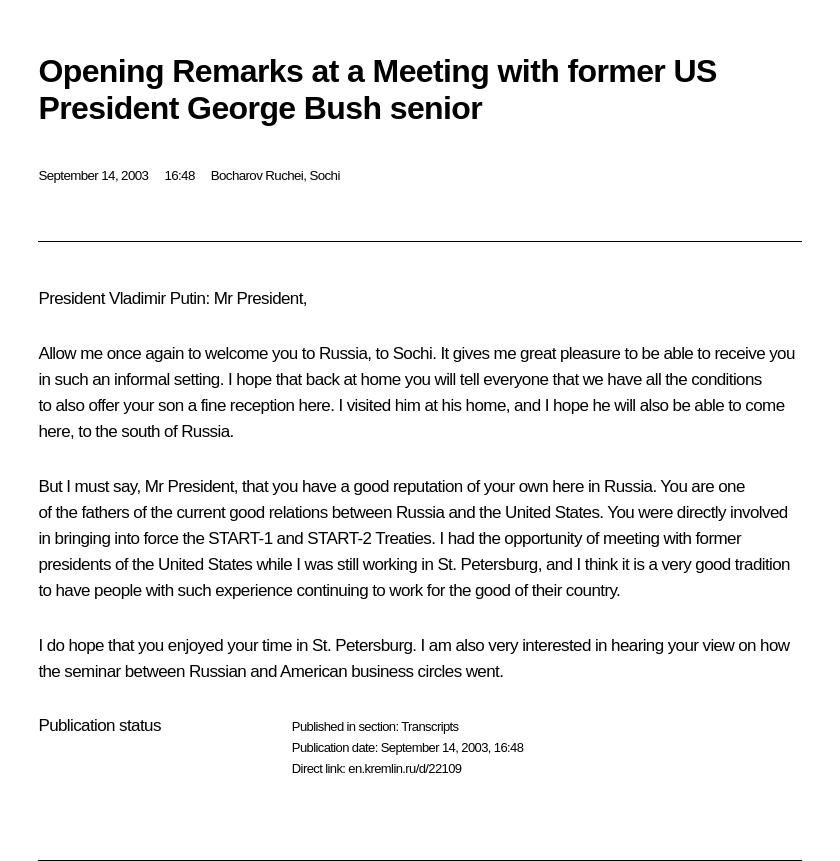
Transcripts (429, 726)
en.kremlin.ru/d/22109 (404, 768)
